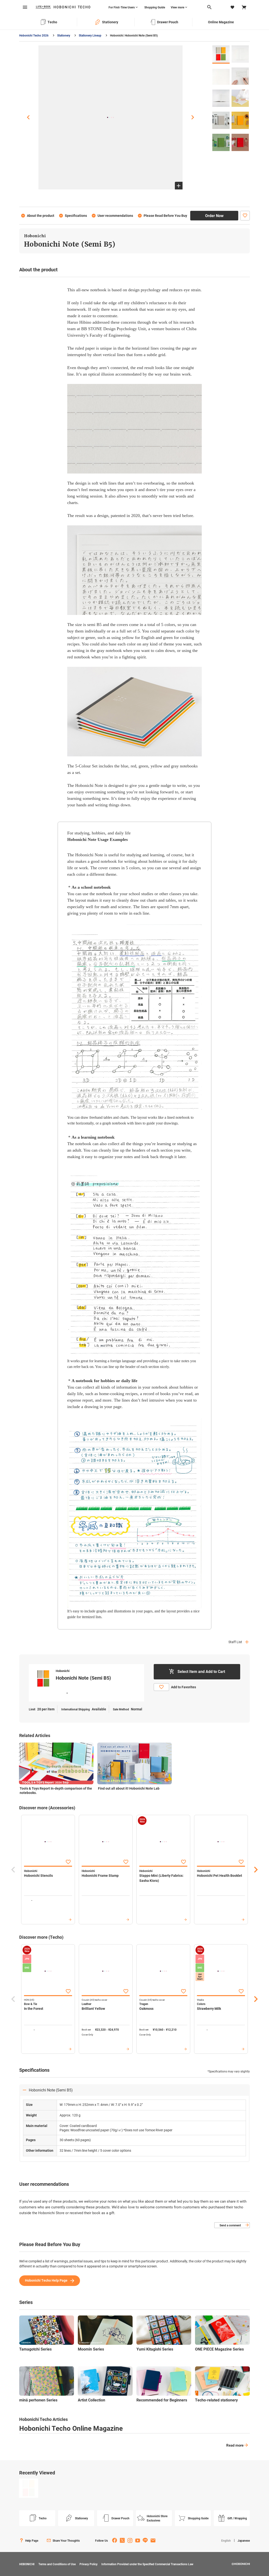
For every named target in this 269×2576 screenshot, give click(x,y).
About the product (40, 215)
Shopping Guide (154, 7)
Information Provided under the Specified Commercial (147, 2564)
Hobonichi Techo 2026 (34, 35)
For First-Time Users (122, 7)
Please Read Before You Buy (165, 215)
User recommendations (115, 215)
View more (177, 7)
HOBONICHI (27, 2564)
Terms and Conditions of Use (57, 2564)
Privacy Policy (88, 2564)
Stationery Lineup (90, 35)
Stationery (63, 35)
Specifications (76, 215)
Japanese (244, 2540)
